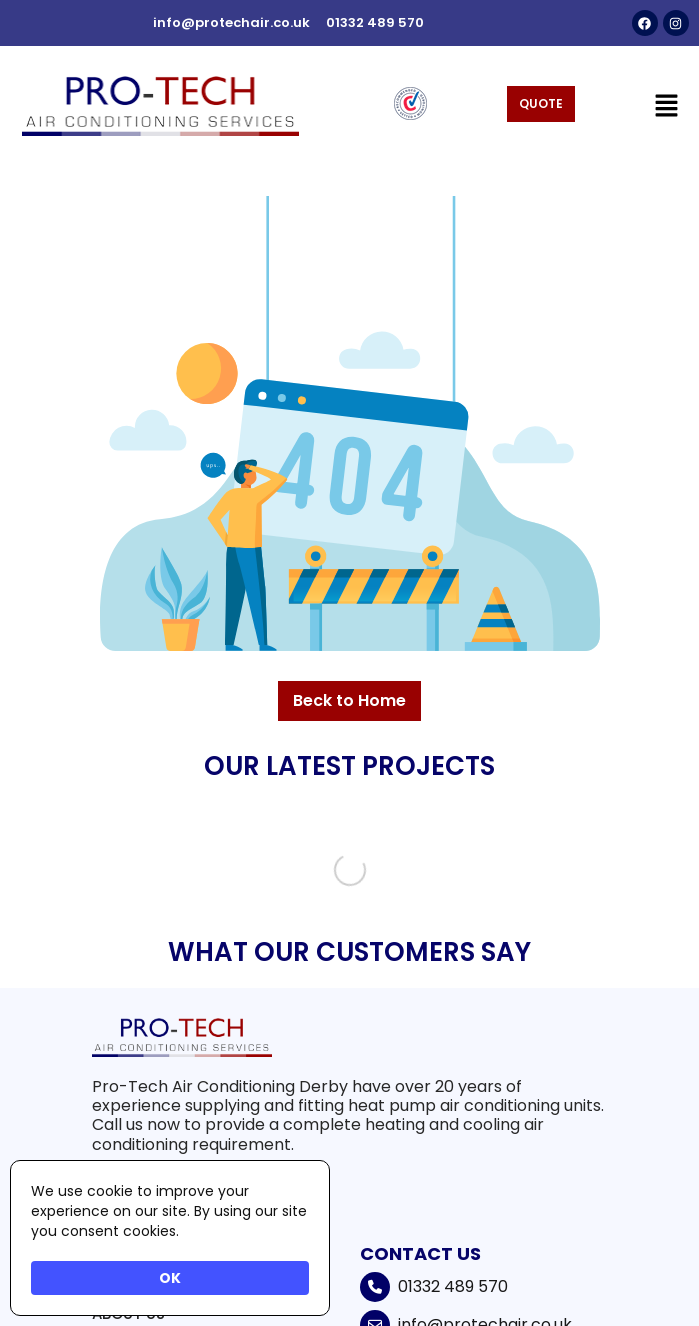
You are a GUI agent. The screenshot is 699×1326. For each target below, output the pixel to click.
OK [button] (170, 1278)
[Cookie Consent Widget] (170, 1238)
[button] (667, 106)
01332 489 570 (453, 1286)
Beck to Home (349, 700)
